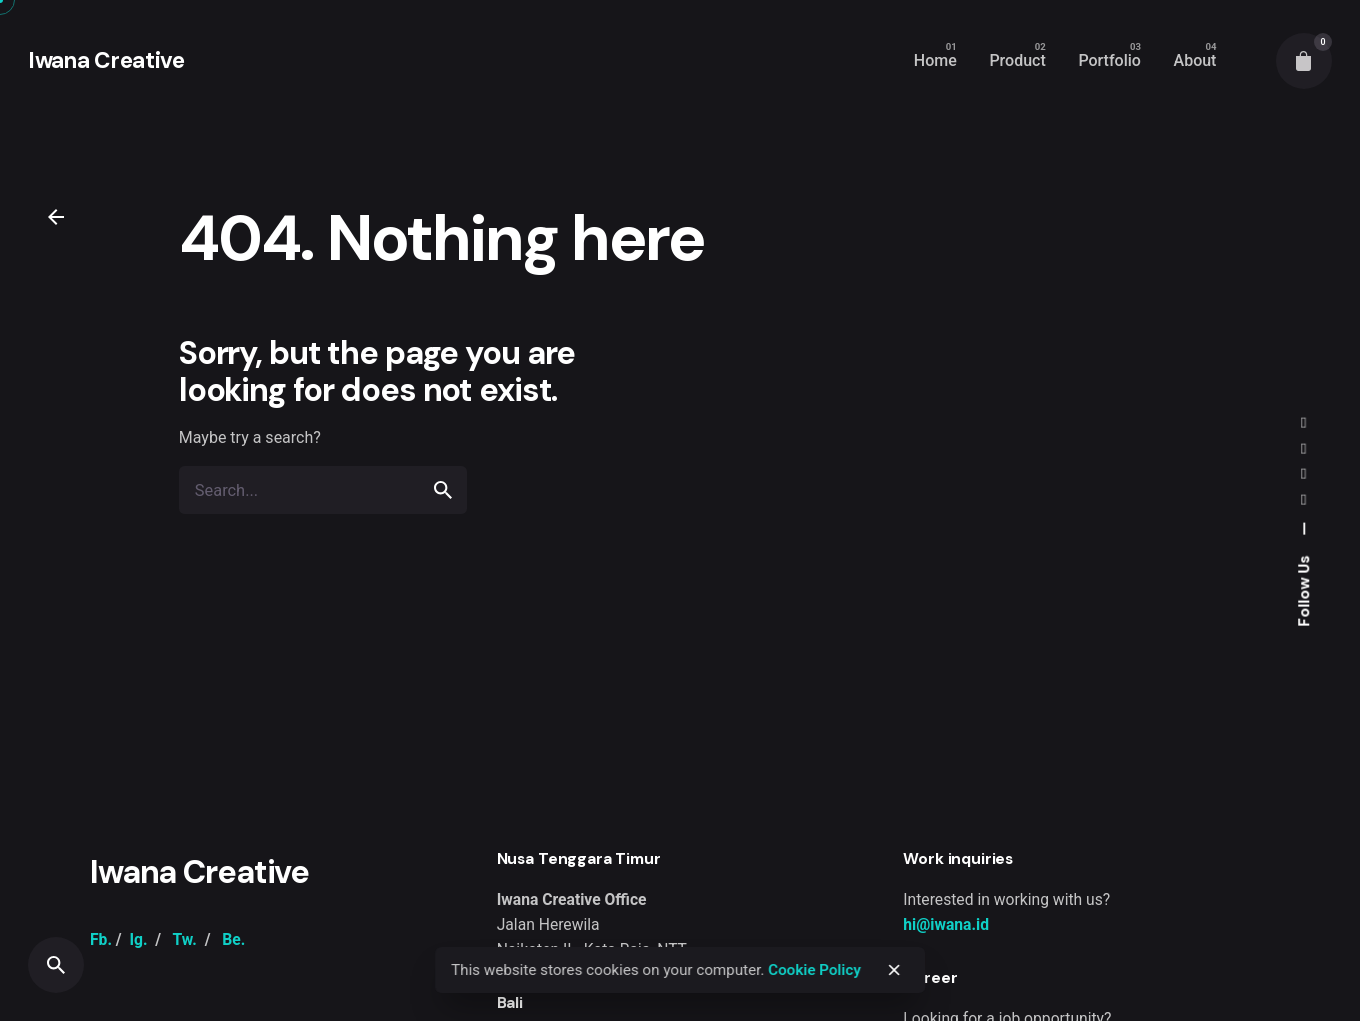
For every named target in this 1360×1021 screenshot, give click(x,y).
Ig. (138, 939)
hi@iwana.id (946, 924)
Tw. (184, 939)
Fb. (101, 939)
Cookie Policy (814, 970)
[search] (443, 490)
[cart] (1304, 61)
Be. (233, 939)
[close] (894, 970)
